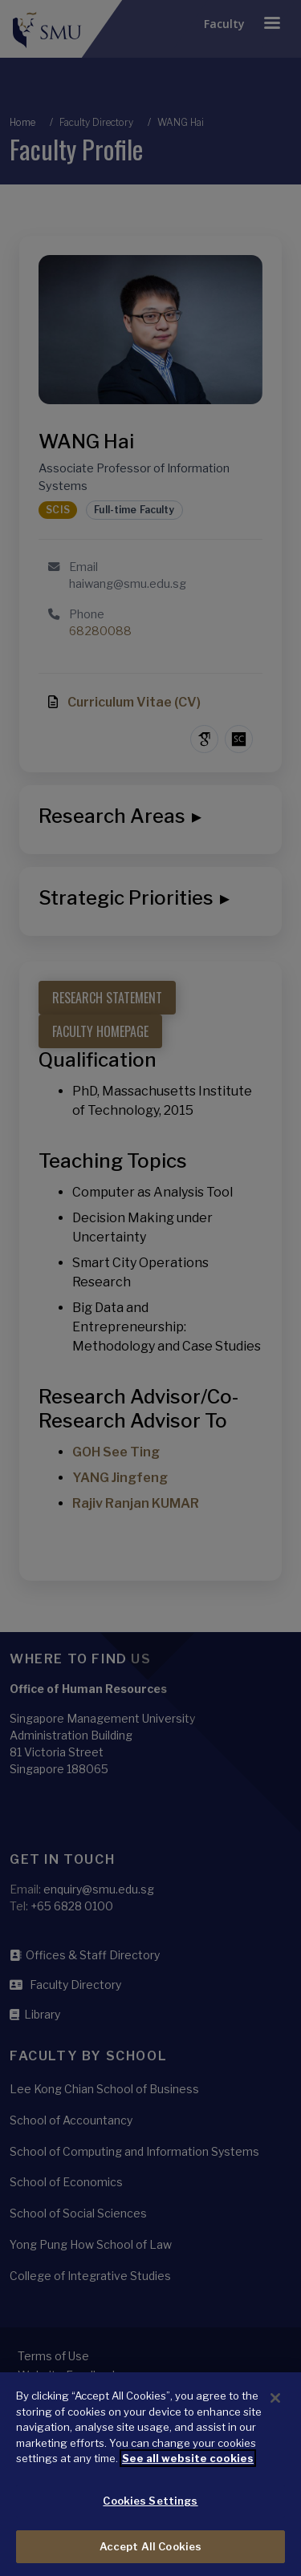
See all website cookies (188, 2471)
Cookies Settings (150, 2514)
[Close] (275, 2411)
